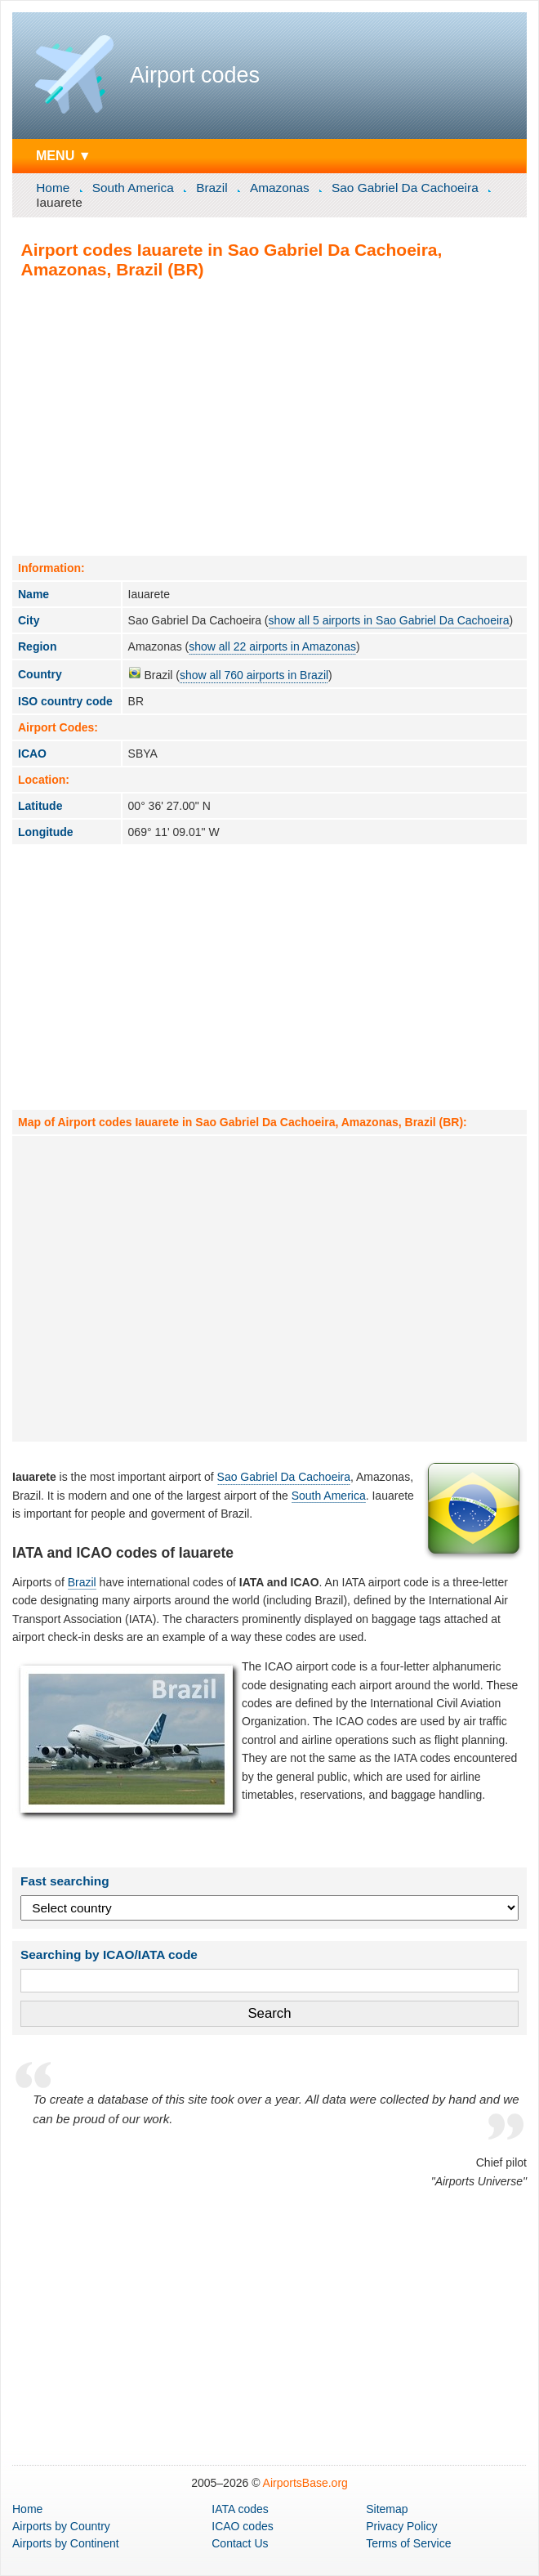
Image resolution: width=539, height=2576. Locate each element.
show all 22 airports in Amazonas (272, 646)
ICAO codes (242, 2526)
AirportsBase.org (305, 2482)
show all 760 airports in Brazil (254, 675)
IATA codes (240, 2509)
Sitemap (387, 2509)
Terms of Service (408, 2543)
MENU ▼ (63, 155)
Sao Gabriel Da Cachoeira (405, 188)
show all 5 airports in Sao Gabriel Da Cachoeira (389, 620)
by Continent (65, 2543)
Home (52, 188)
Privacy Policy (401, 2526)
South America (133, 188)
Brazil (211, 188)
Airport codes (195, 75)
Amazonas (280, 188)
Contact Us (240, 2543)
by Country (61, 2526)
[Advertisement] (269, 416)
